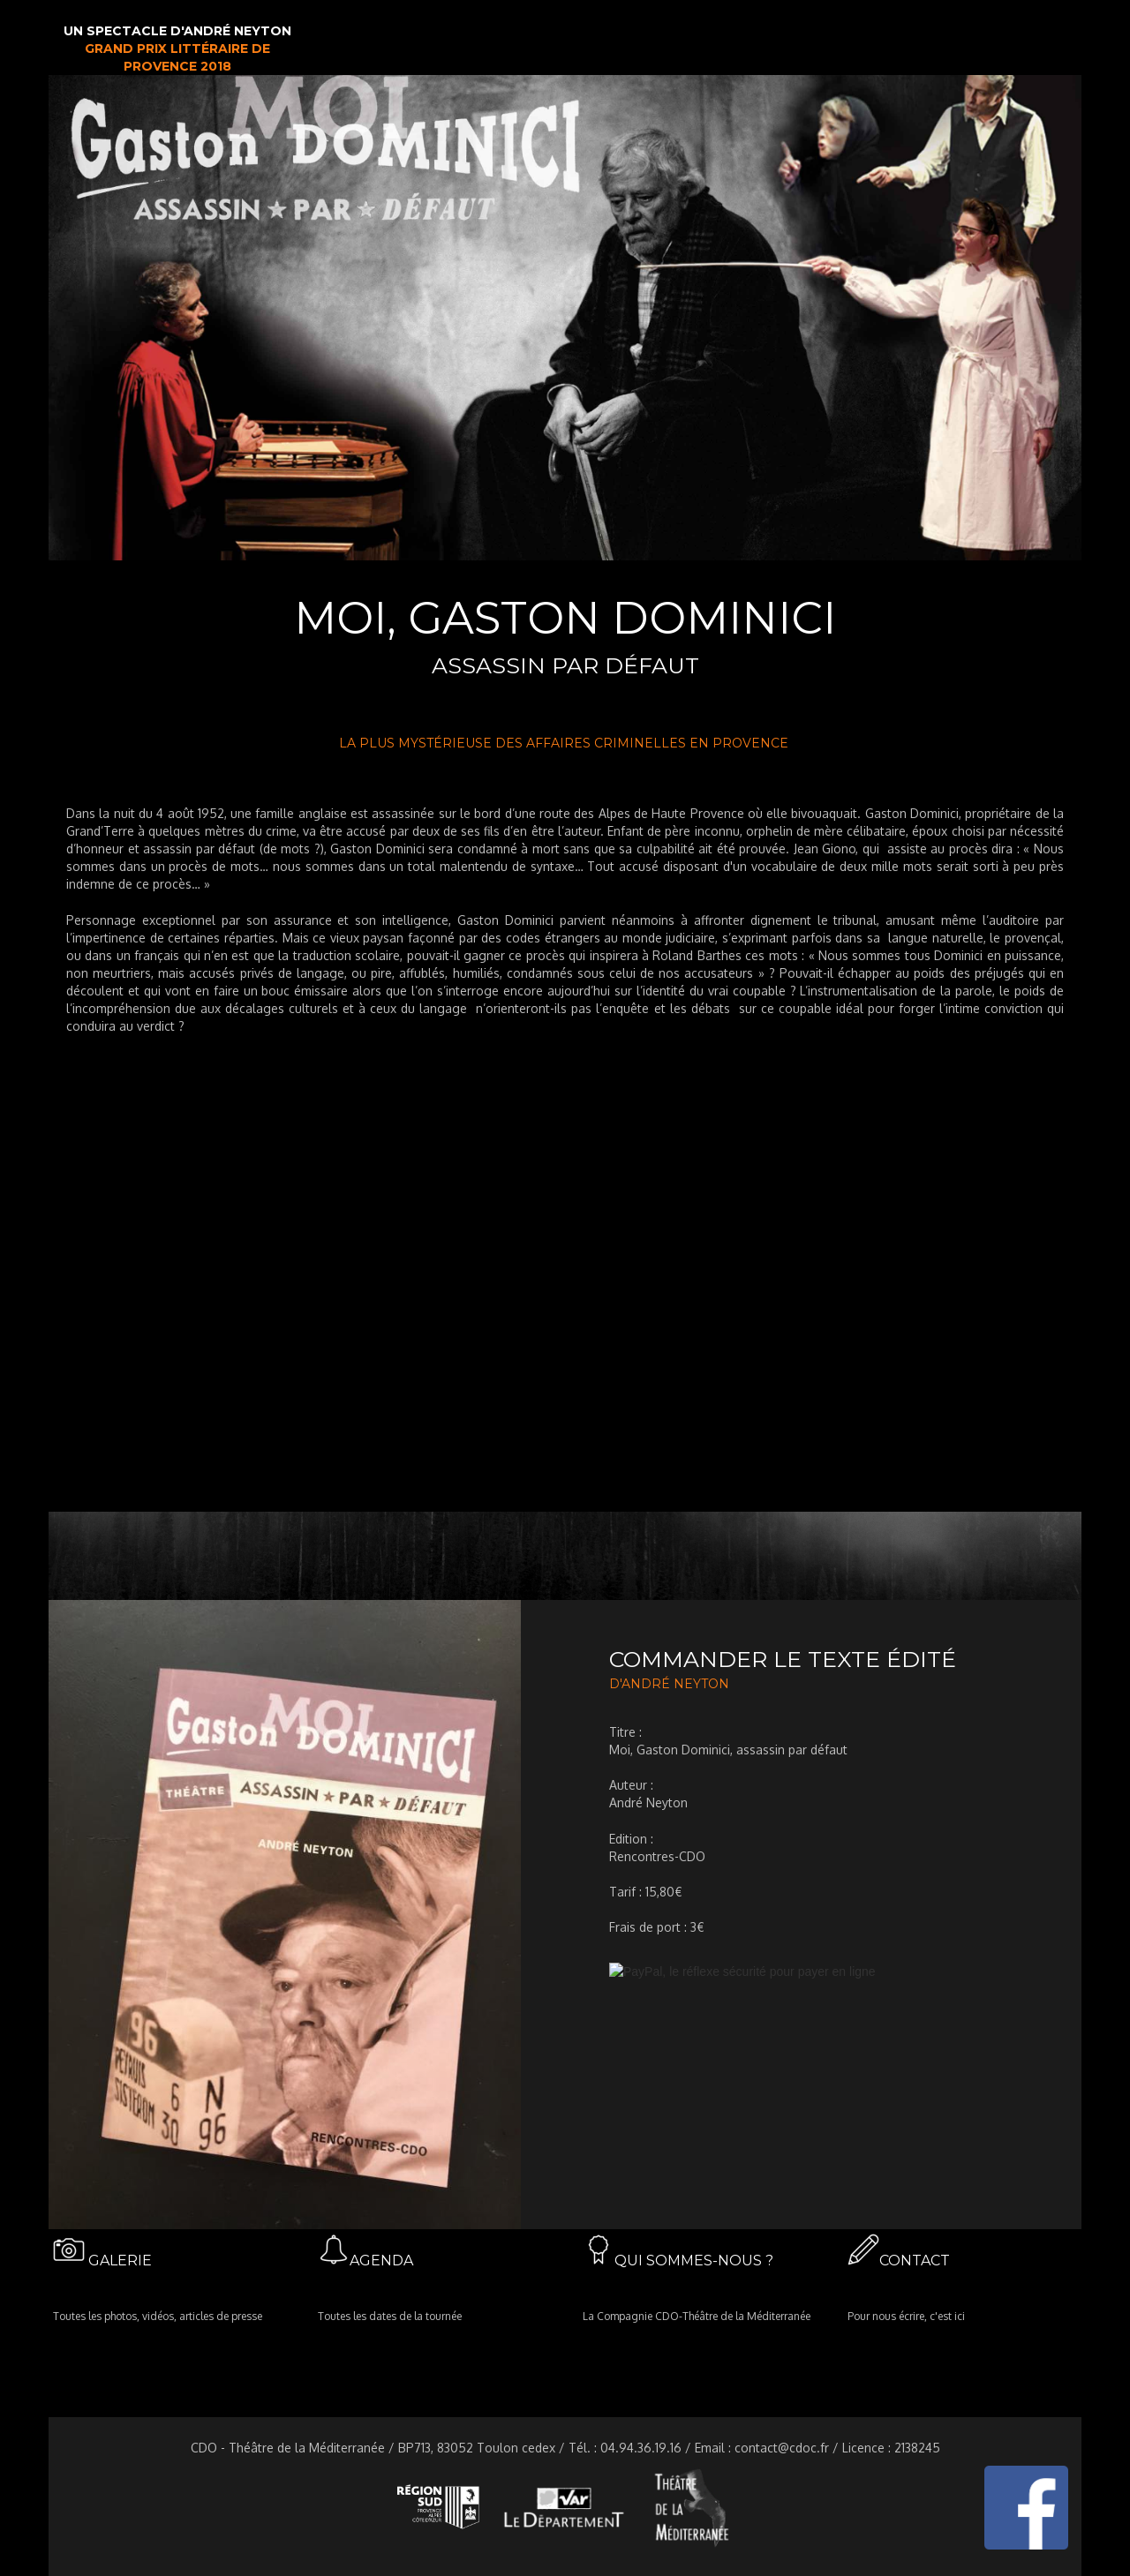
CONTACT (914, 2260)
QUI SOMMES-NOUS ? (693, 2260)
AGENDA (381, 2260)
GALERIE (120, 2260)
